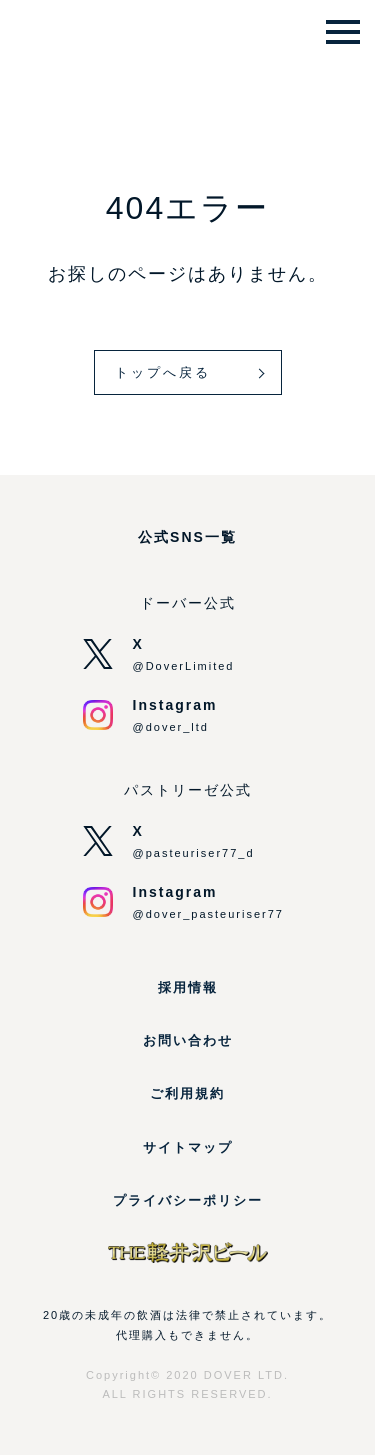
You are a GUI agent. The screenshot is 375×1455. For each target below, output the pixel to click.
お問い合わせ (188, 1040)
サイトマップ (188, 1147)
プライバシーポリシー (188, 1200)
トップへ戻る (163, 372)
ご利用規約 (187, 1093)
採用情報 (188, 987)
